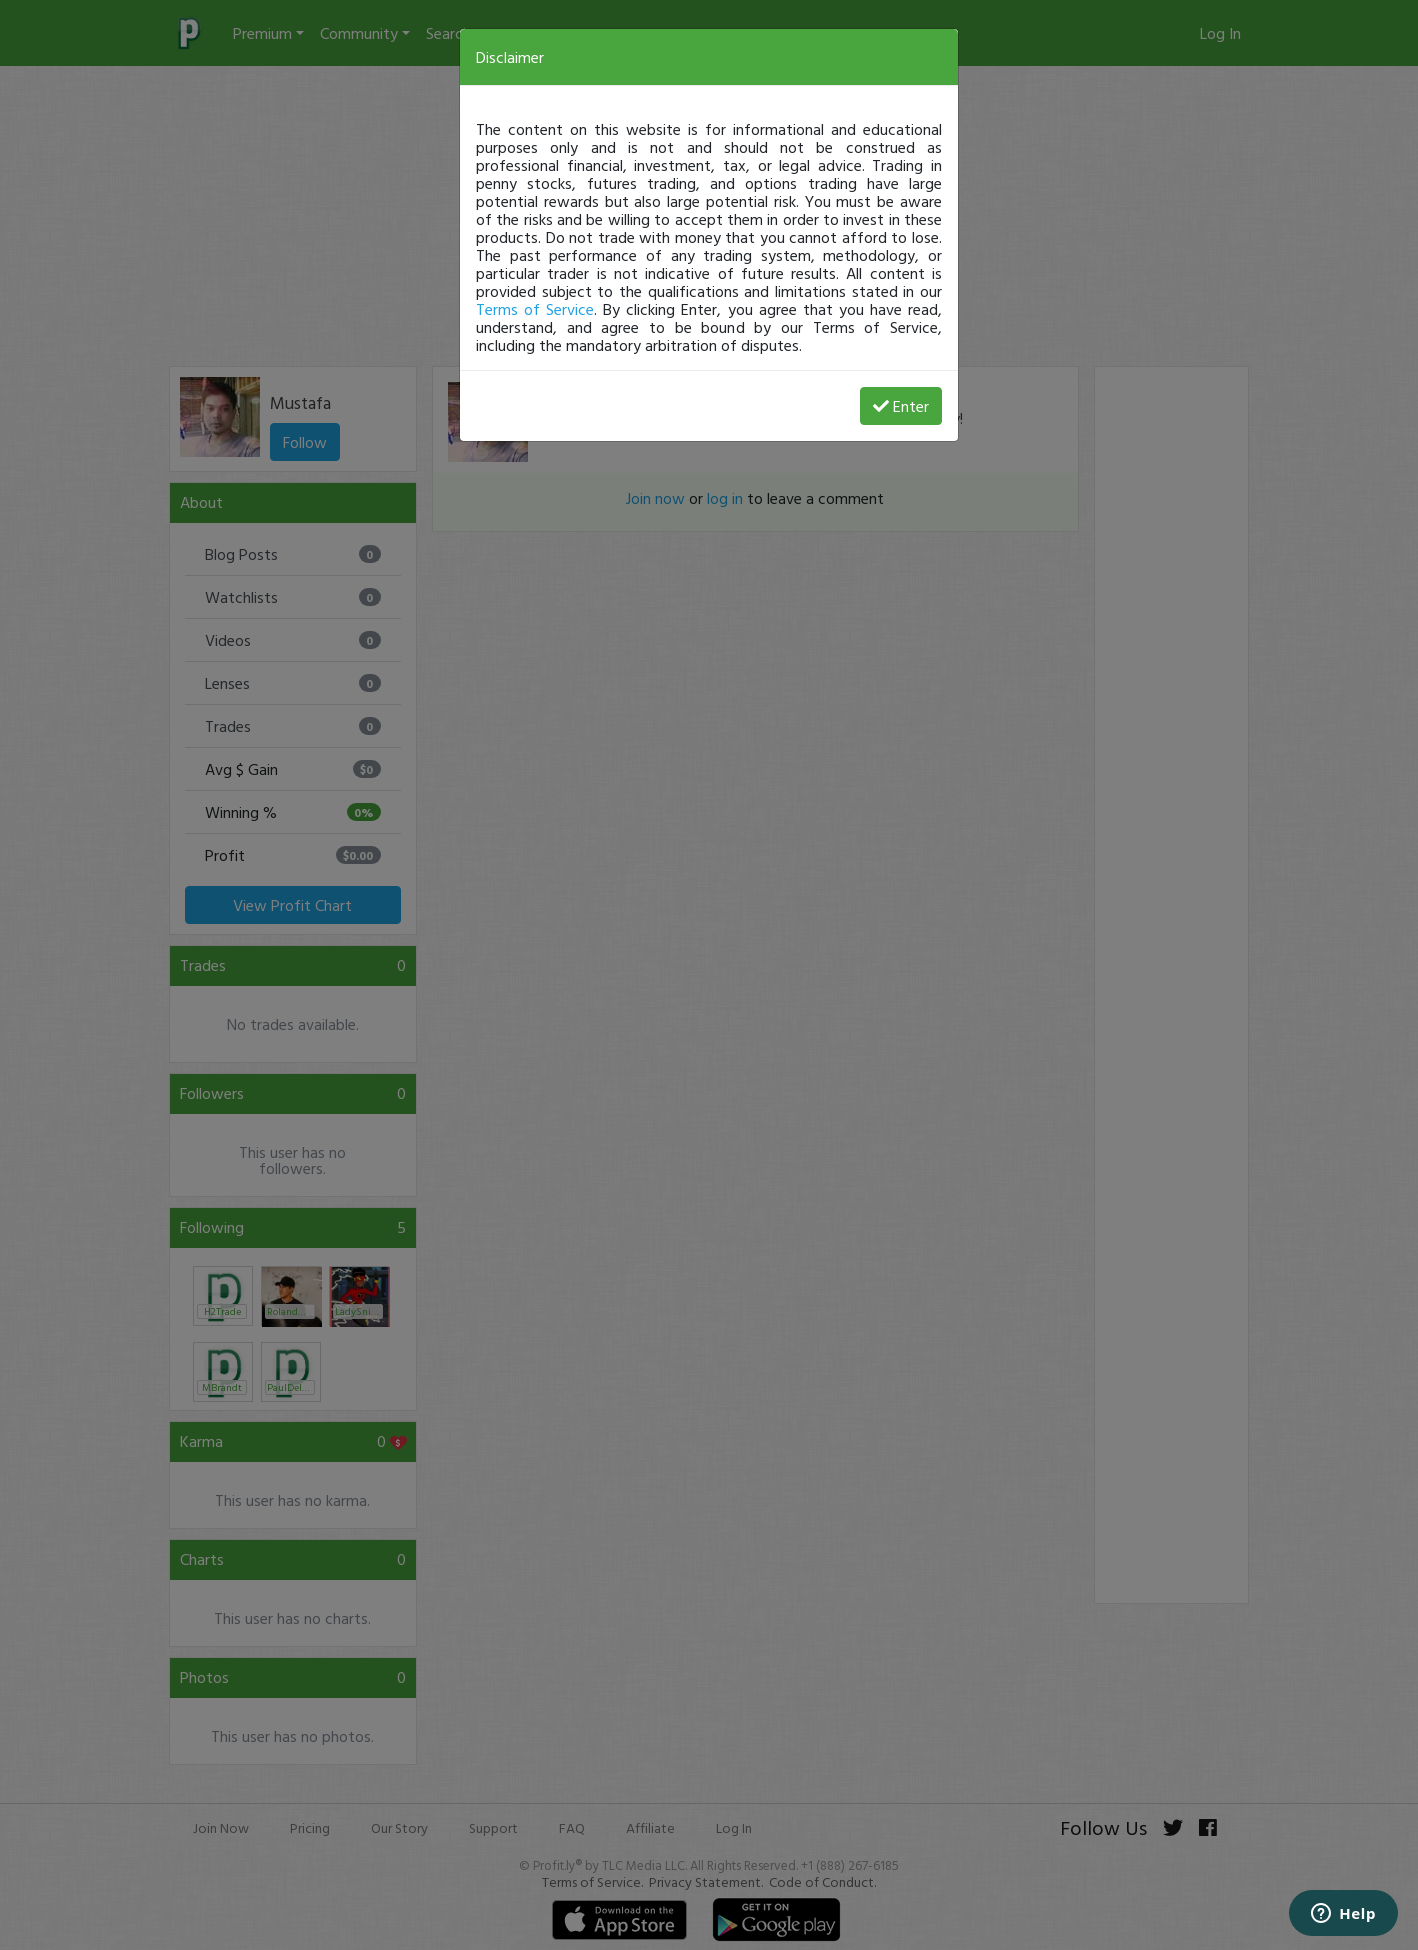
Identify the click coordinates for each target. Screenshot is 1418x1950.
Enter (901, 406)
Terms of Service (535, 309)
